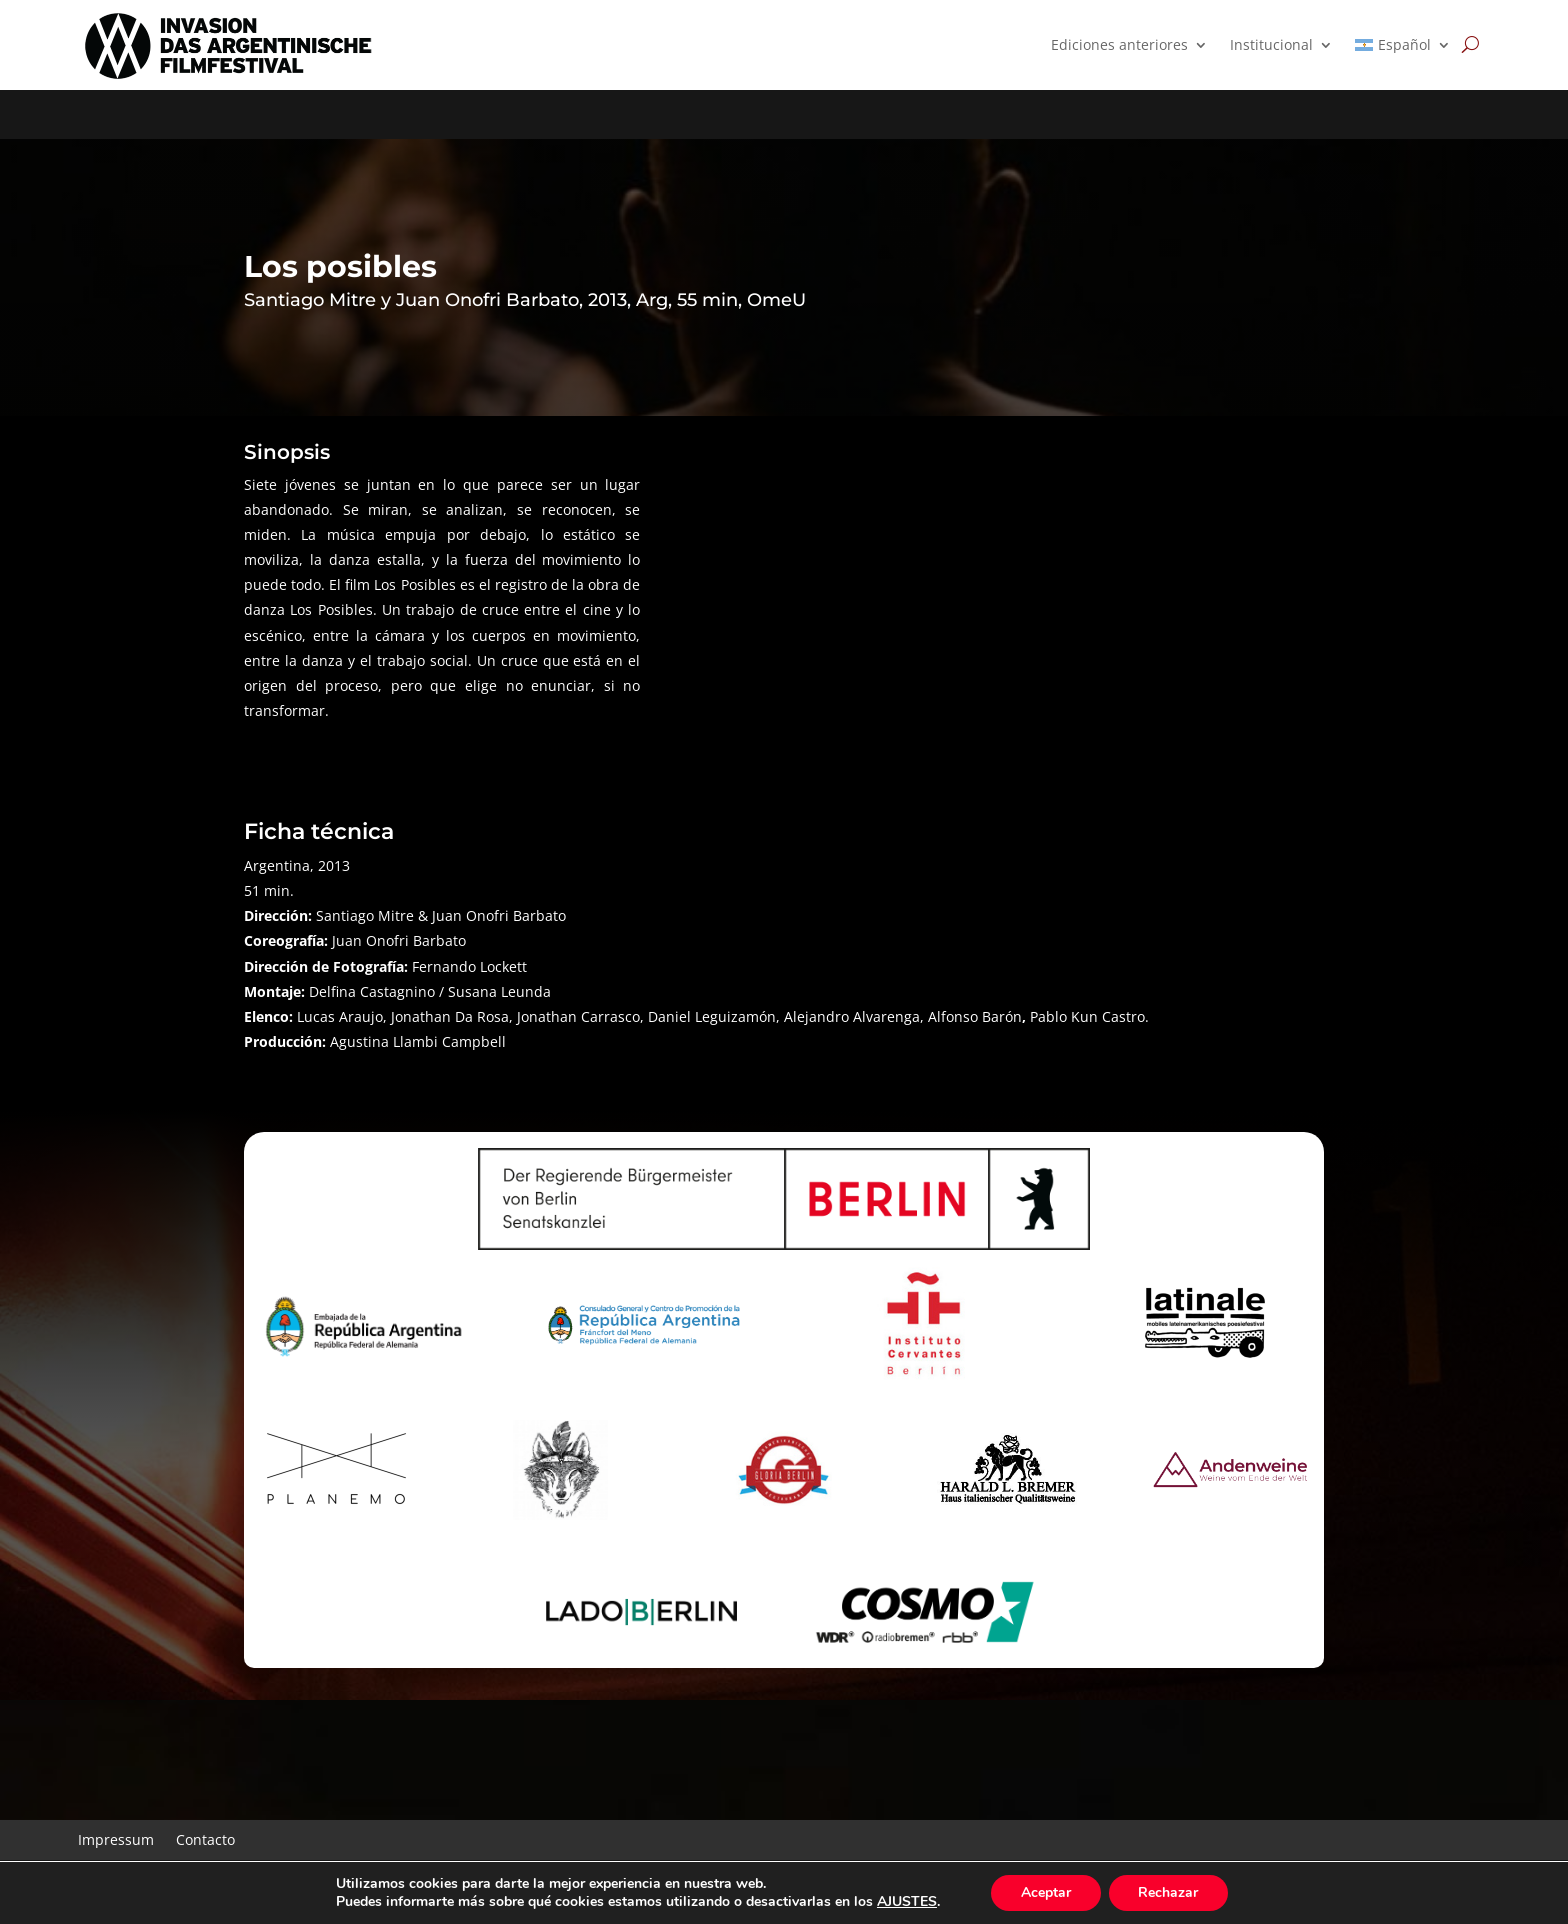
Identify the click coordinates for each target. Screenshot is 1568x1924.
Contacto (205, 1789)
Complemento (221, 1831)
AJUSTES (906, 1902)
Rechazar (1169, 1892)
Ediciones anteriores (1119, 46)
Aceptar (1046, 1892)
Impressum (116, 1789)
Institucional (1271, 46)
